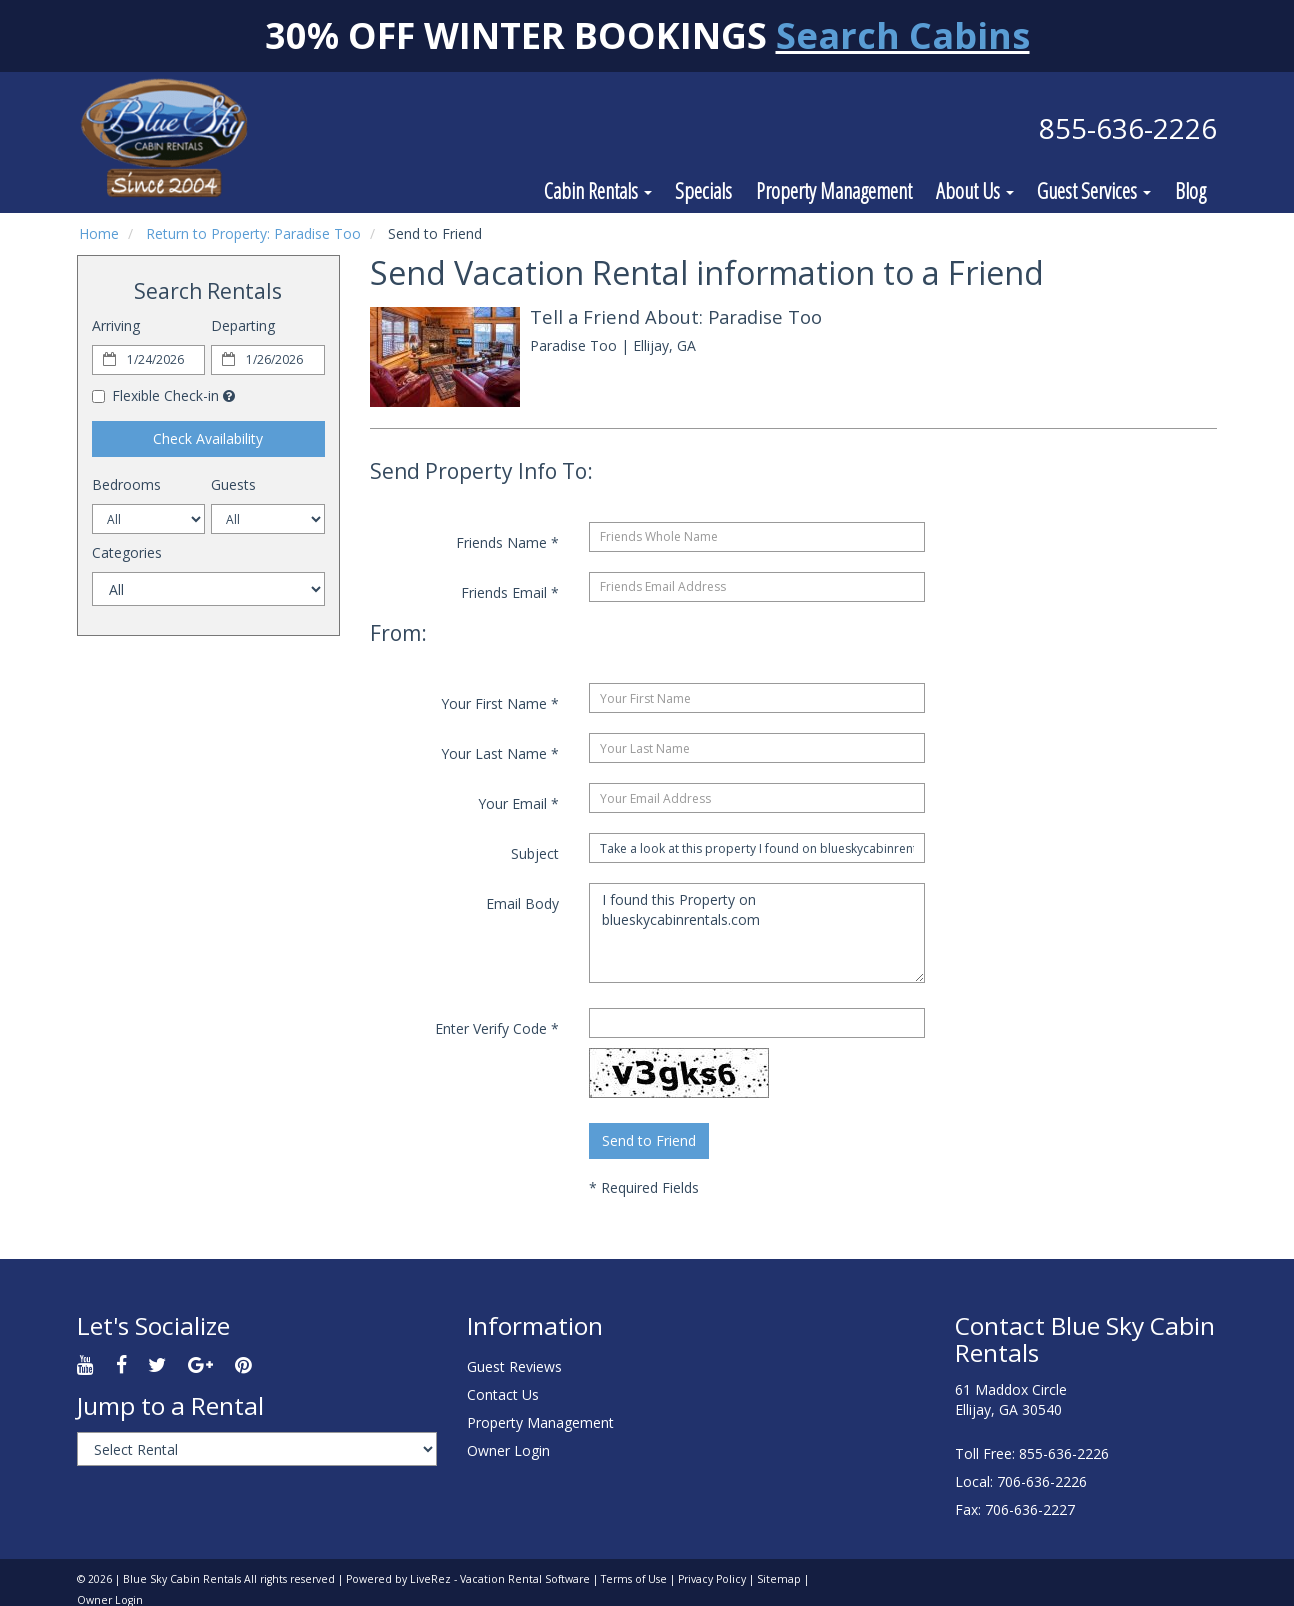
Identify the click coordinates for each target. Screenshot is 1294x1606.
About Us (975, 190)
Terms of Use (634, 1579)
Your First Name (500, 703)
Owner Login (508, 1450)
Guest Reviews (514, 1366)
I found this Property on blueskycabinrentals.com (757, 933)
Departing (243, 325)
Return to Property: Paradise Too (253, 233)
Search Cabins (903, 35)
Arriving (116, 325)
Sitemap (779, 1579)
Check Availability (208, 438)
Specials (703, 190)
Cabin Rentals (598, 190)
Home (99, 233)
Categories (127, 552)
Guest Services (1094, 190)
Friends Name (507, 542)
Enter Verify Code (497, 1028)
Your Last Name (500, 753)
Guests (233, 484)
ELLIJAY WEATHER (793, 1376)
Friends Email (510, 592)
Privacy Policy (712, 1579)
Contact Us (503, 1394)
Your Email (518, 803)
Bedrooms (126, 484)
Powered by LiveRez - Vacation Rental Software (468, 1579)
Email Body (522, 903)
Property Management (834, 190)
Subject (535, 853)
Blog (1190, 190)
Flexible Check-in (155, 395)
